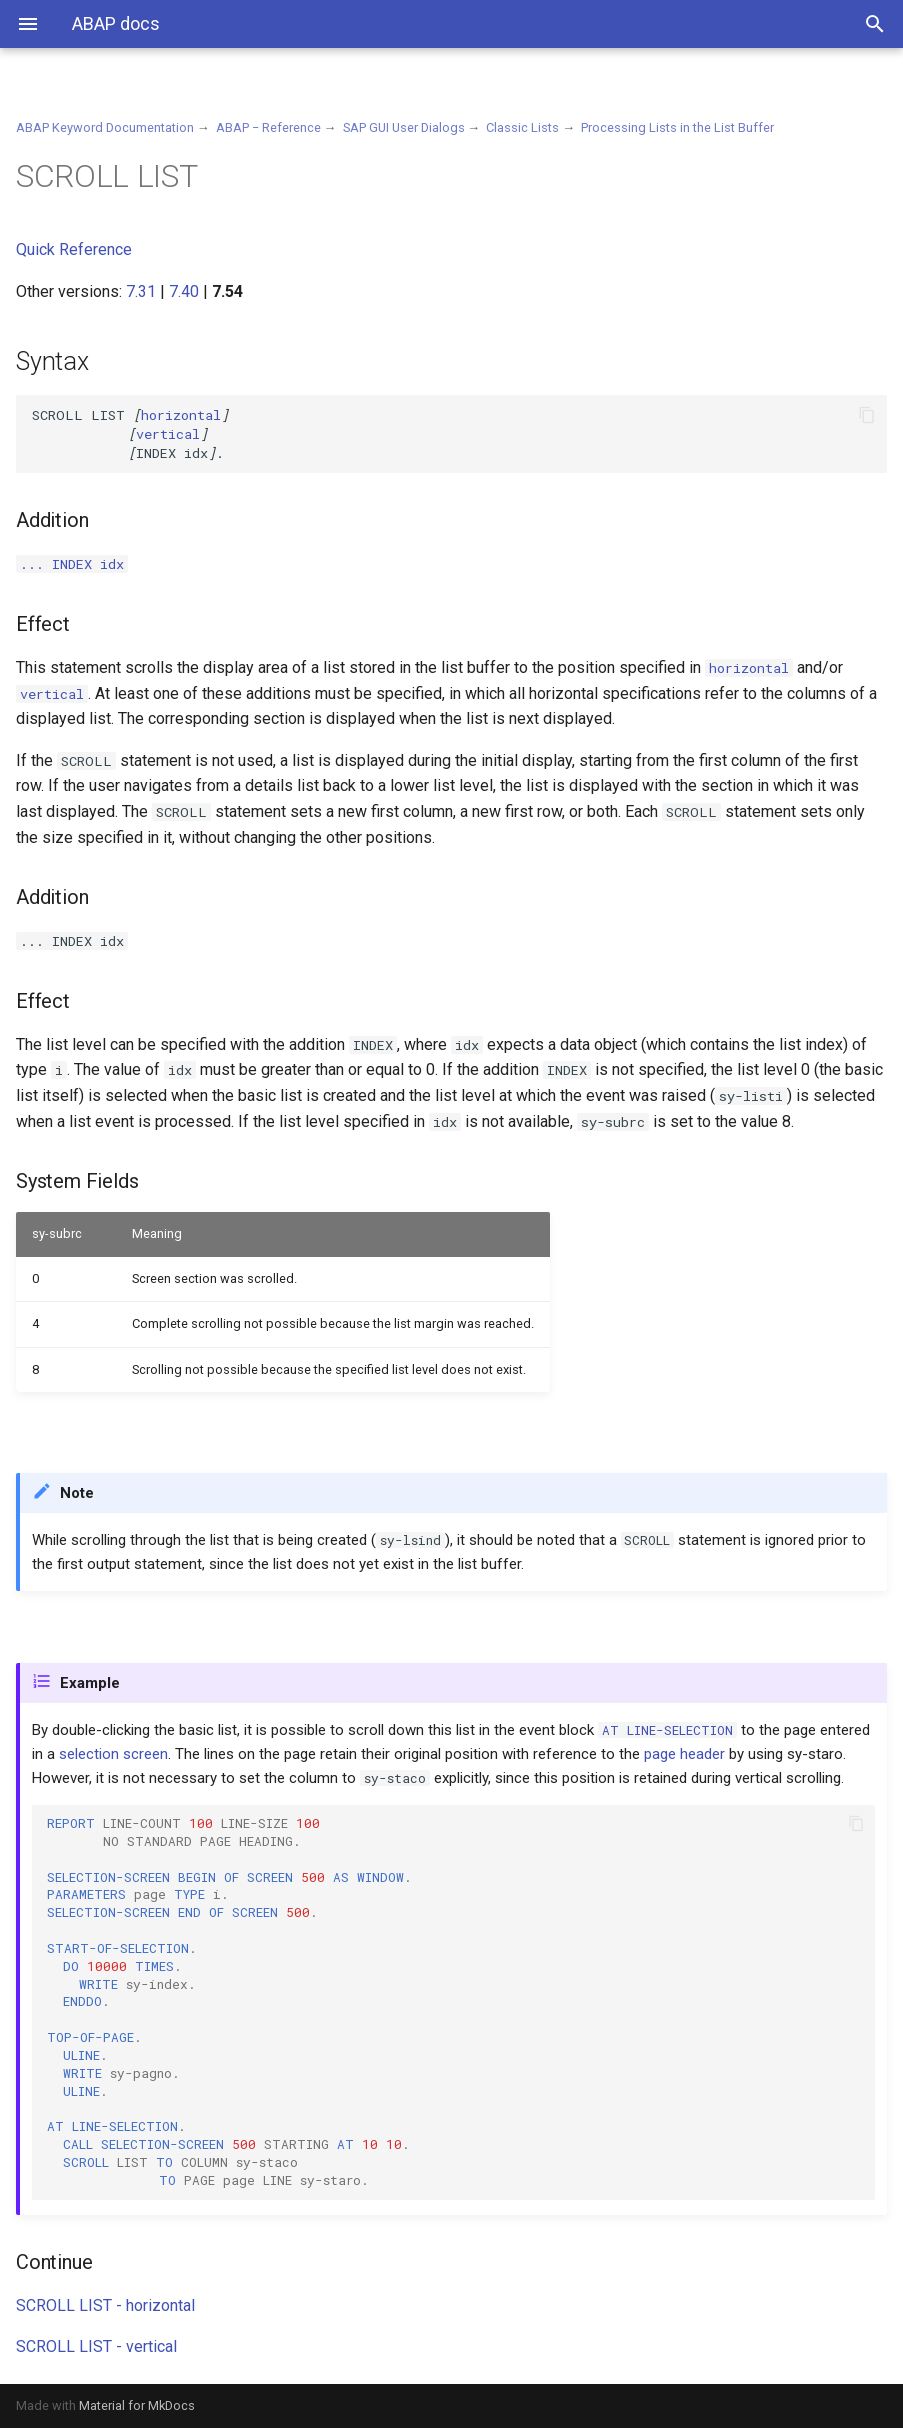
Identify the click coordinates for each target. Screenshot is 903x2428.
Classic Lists (522, 127)
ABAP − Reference (268, 127)
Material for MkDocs (137, 2405)
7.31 (141, 291)
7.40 (184, 291)
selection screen (113, 1754)
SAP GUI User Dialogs (404, 127)
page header (684, 1754)
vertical (168, 434)
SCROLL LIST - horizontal (105, 2305)
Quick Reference (74, 249)
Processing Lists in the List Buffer (677, 127)
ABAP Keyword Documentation (105, 127)
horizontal (181, 415)
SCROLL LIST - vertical (96, 2346)
